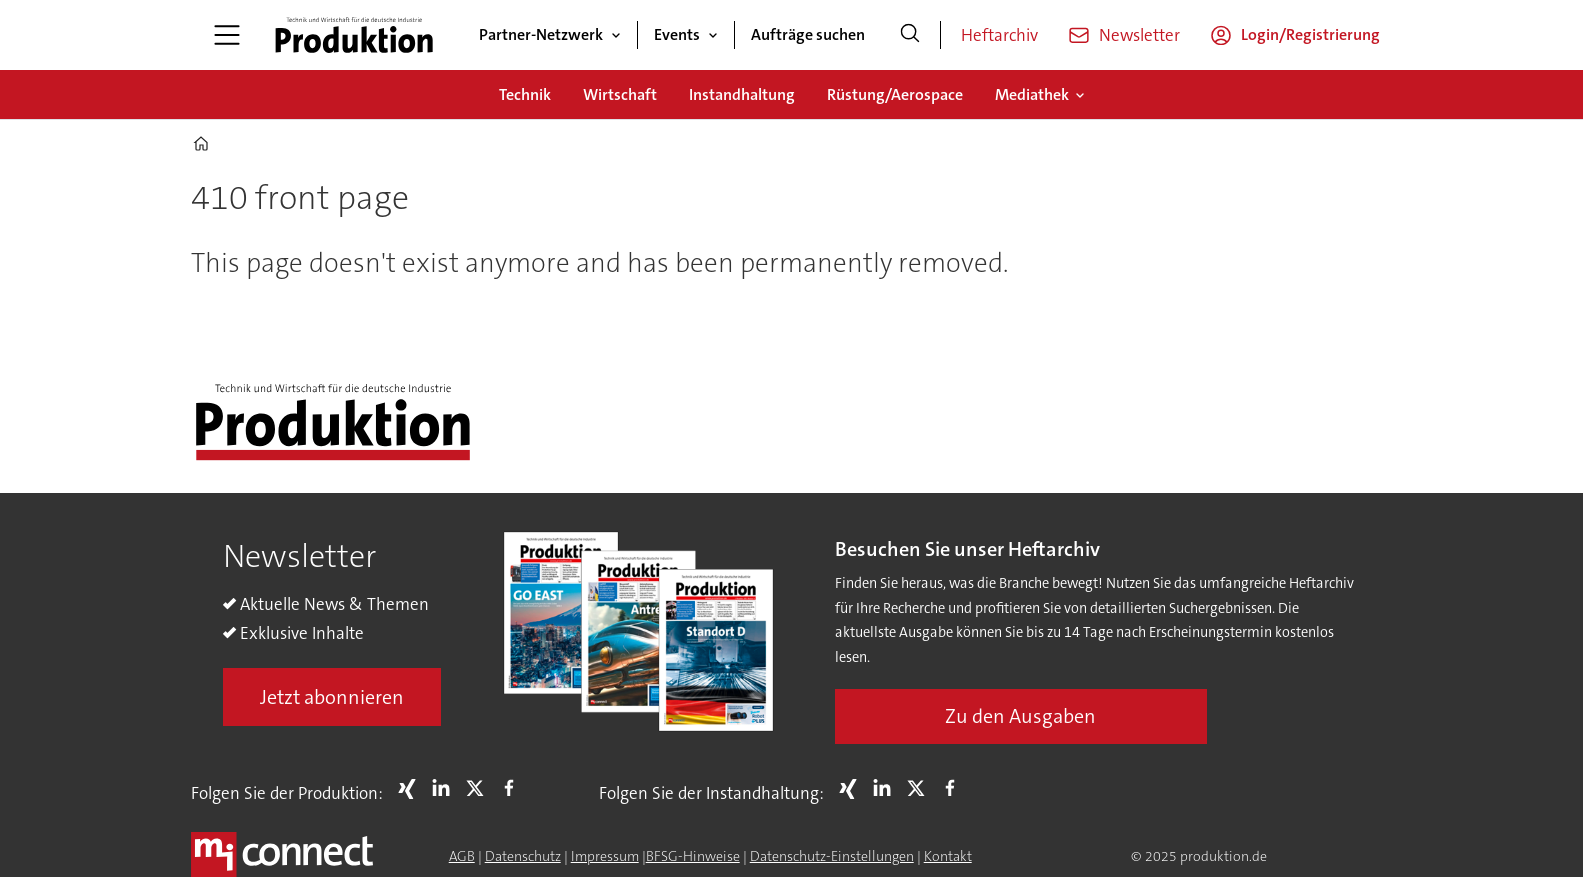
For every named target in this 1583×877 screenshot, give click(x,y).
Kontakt (948, 856)
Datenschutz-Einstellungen (832, 856)
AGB (462, 856)
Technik (525, 94)
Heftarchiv (999, 35)
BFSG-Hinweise (693, 856)
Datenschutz (523, 856)
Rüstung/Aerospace (895, 94)
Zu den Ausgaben (1020, 716)
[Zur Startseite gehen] (354, 35)
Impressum (605, 856)
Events (677, 34)
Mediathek (1032, 94)
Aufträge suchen (808, 34)
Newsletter (1139, 35)
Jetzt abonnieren (332, 697)
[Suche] (910, 35)
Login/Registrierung (1310, 34)
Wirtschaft (620, 94)
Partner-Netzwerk (541, 34)
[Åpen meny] (227, 35)
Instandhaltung (742, 94)
